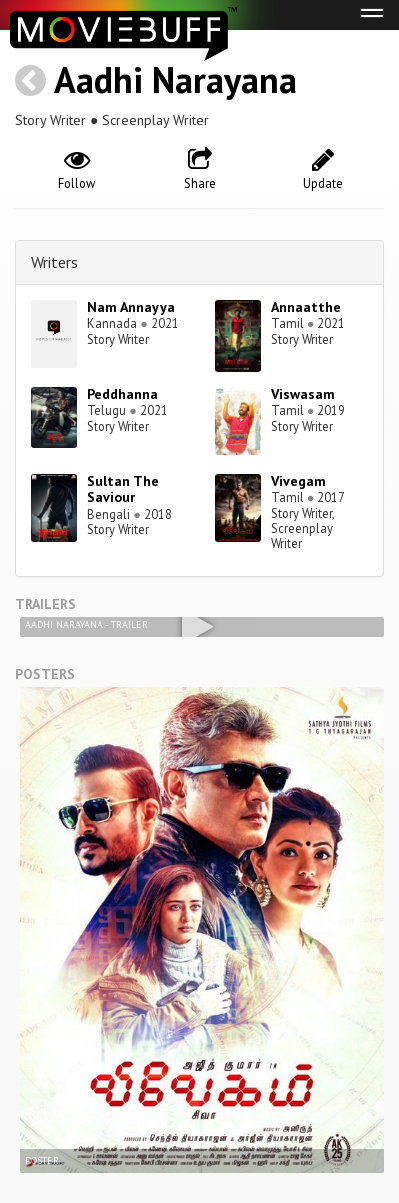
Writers (54, 262)
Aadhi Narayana (175, 79)
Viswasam (303, 394)
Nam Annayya (131, 307)
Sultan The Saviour (123, 489)
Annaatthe (306, 307)
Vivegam (298, 481)
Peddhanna (122, 394)
